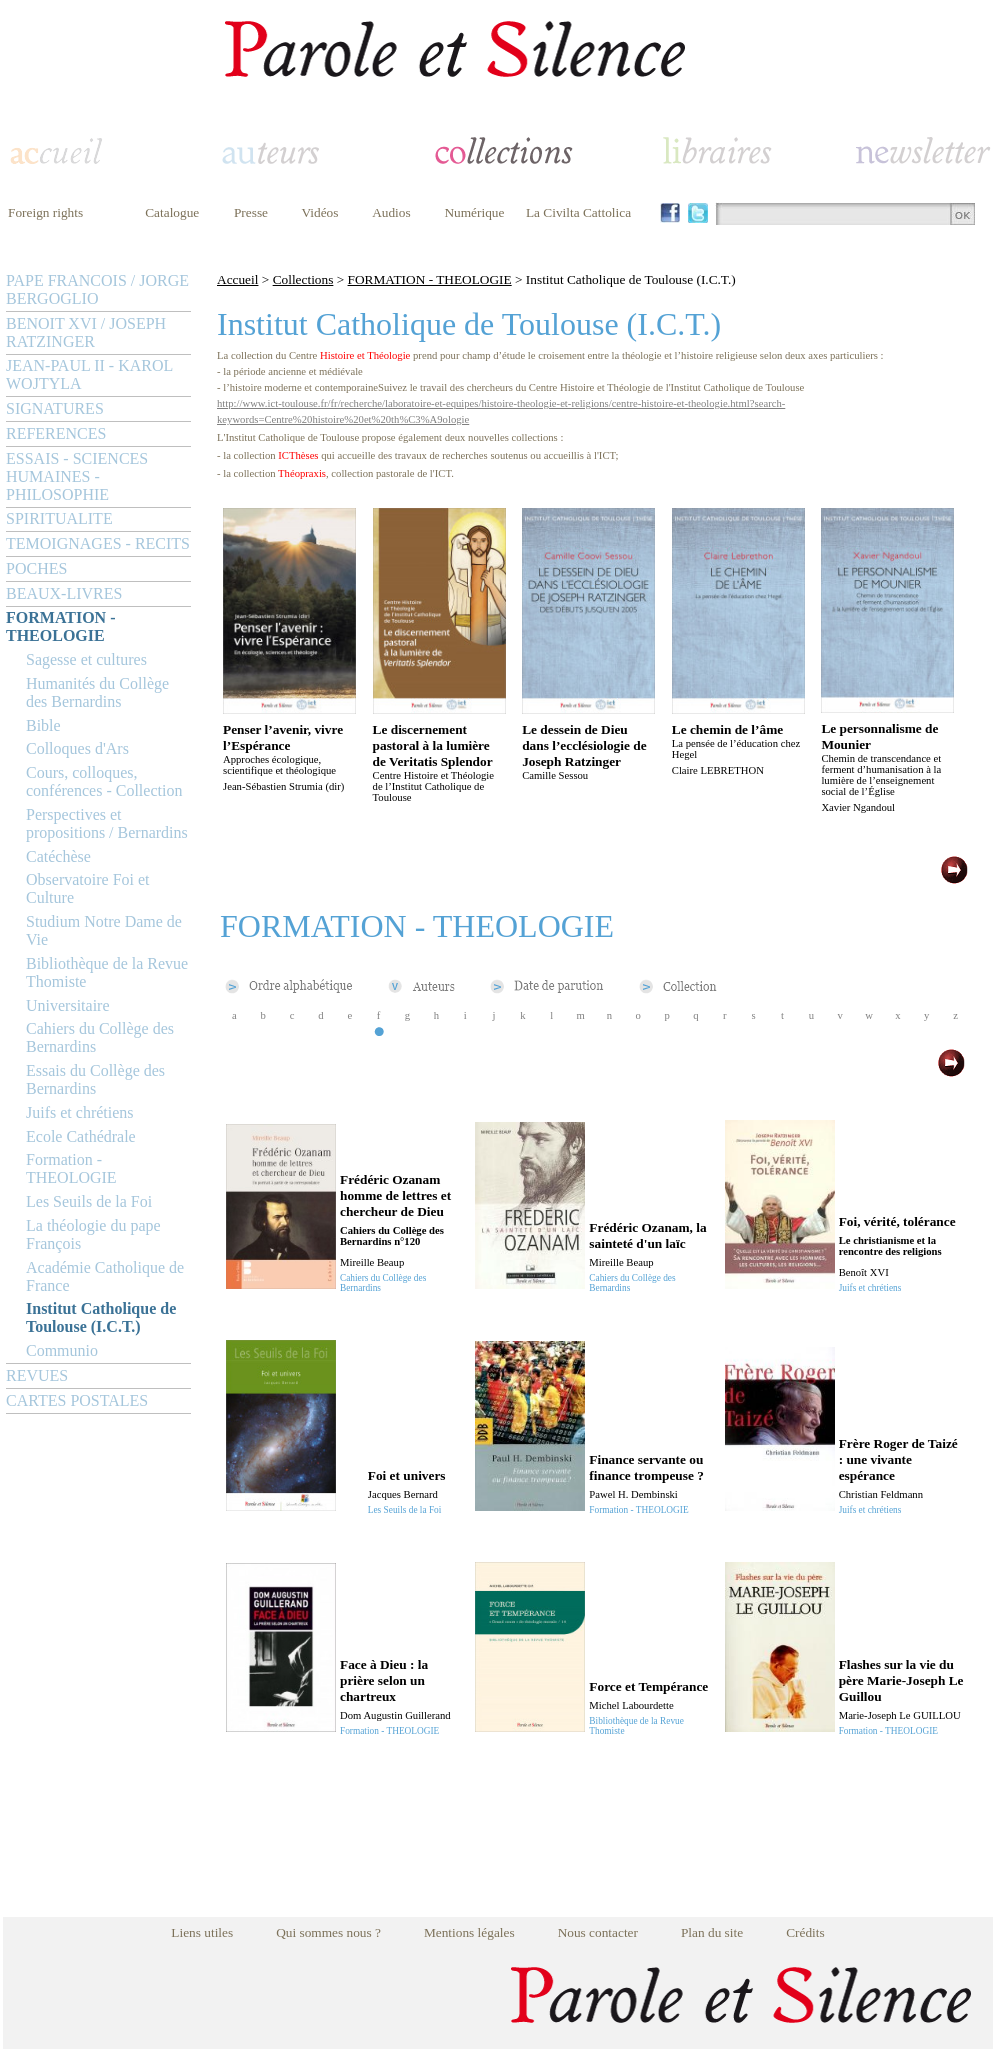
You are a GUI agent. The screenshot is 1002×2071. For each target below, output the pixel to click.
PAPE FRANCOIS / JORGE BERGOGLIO (97, 289)
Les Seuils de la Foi (89, 1201)
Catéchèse (58, 856)
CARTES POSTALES (77, 1400)
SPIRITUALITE (59, 518)
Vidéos (320, 212)
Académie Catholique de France (105, 1276)
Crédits (805, 1932)
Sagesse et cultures (86, 659)
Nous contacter (598, 1932)
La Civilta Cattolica (578, 212)
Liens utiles (202, 1932)
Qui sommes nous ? (328, 1932)
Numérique (474, 212)
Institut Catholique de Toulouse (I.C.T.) (101, 1317)
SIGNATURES (55, 408)
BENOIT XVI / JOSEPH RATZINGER (86, 332)
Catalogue (172, 212)
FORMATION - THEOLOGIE (60, 626)
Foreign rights (45, 212)
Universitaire (68, 1005)
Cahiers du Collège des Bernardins (100, 1037)
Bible (43, 725)
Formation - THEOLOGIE (71, 1168)
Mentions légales (469, 1932)
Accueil (237, 279)
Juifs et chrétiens (80, 1112)
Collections (303, 279)
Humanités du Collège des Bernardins (97, 692)
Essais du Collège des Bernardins (95, 1079)
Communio (62, 1350)
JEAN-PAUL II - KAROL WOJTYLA (89, 374)
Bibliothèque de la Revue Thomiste (107, 972)
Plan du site (712, 1932)
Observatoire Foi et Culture (88, 888)
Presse (251, 212)
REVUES (37, 1375)
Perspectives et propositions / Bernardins (107, 823)
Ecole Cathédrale (81, 1136)
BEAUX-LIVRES (64, 593)
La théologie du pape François (93, 1234)
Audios (391, 212)
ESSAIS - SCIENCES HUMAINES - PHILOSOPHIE (77, 476)
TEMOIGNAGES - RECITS (98, 543)
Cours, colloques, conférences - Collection (104, 781)
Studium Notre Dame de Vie (104, 930)
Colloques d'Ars (77, 748)
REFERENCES (56, 433)
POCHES (36, 568)
